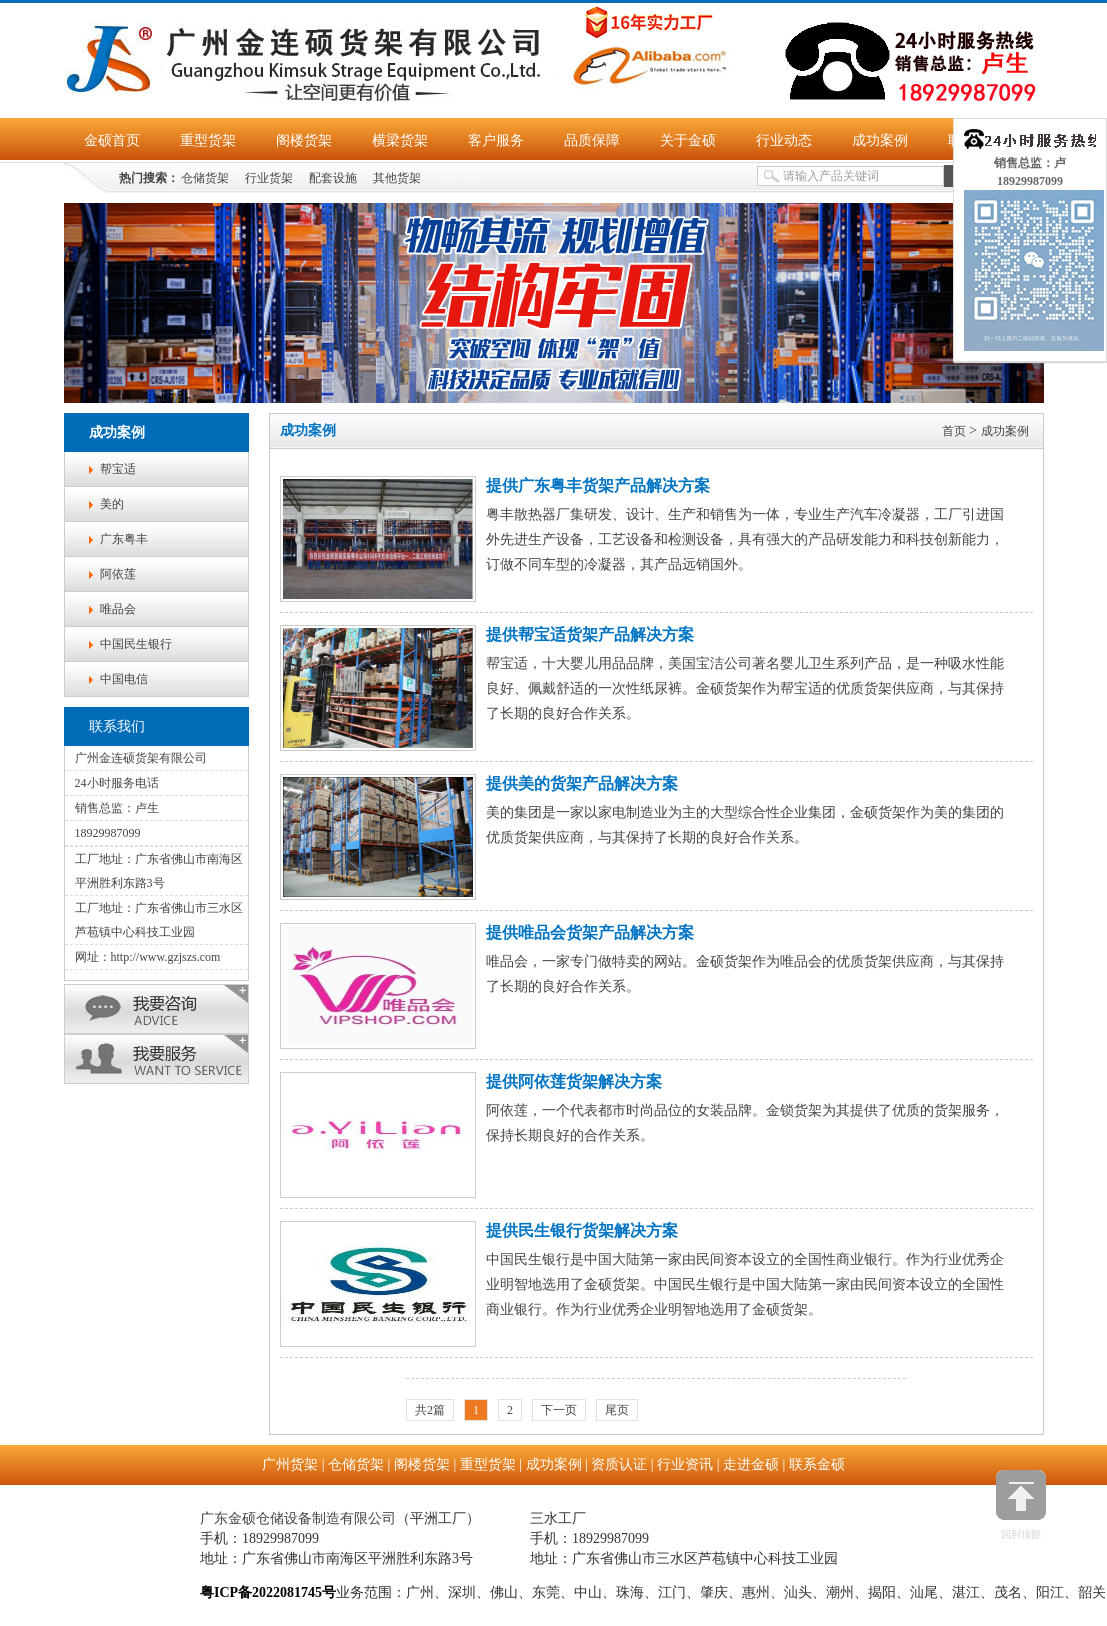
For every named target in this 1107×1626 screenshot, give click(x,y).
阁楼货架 (304, 140)
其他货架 (397, 178)
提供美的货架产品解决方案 (582, 783)
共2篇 (430, 1410)
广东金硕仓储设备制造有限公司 (298, 1518)
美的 (112, 504)
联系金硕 (817, 1464)
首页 (954, 431)
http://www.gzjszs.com (166, 957)
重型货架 (208, 140)
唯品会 (118, 609)
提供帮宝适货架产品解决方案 (590, 634)
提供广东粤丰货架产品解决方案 (598, 485)
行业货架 (269, 178)
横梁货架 (400, 140)
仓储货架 (205, 178)
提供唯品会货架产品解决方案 (590, 932)
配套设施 (333, 178)
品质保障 (592, 140)
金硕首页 (112, 140)
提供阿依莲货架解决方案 (574, 1081)
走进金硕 (751, 1464)
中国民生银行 (136, 644)
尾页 (617, 1410)
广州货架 (290, 1464)
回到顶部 (1021, 1505)
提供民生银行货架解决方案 (582, 1230)
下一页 (559, 1410)
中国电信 (124, 679)
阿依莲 (118, 574)
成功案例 (880, 140)
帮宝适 (118, 469)
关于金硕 (688, 140)
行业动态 (784, 140)
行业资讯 (685, 1464)
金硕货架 (461, 178)
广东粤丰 (124, 539)
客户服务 (496, 140)
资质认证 (619, 1464)
